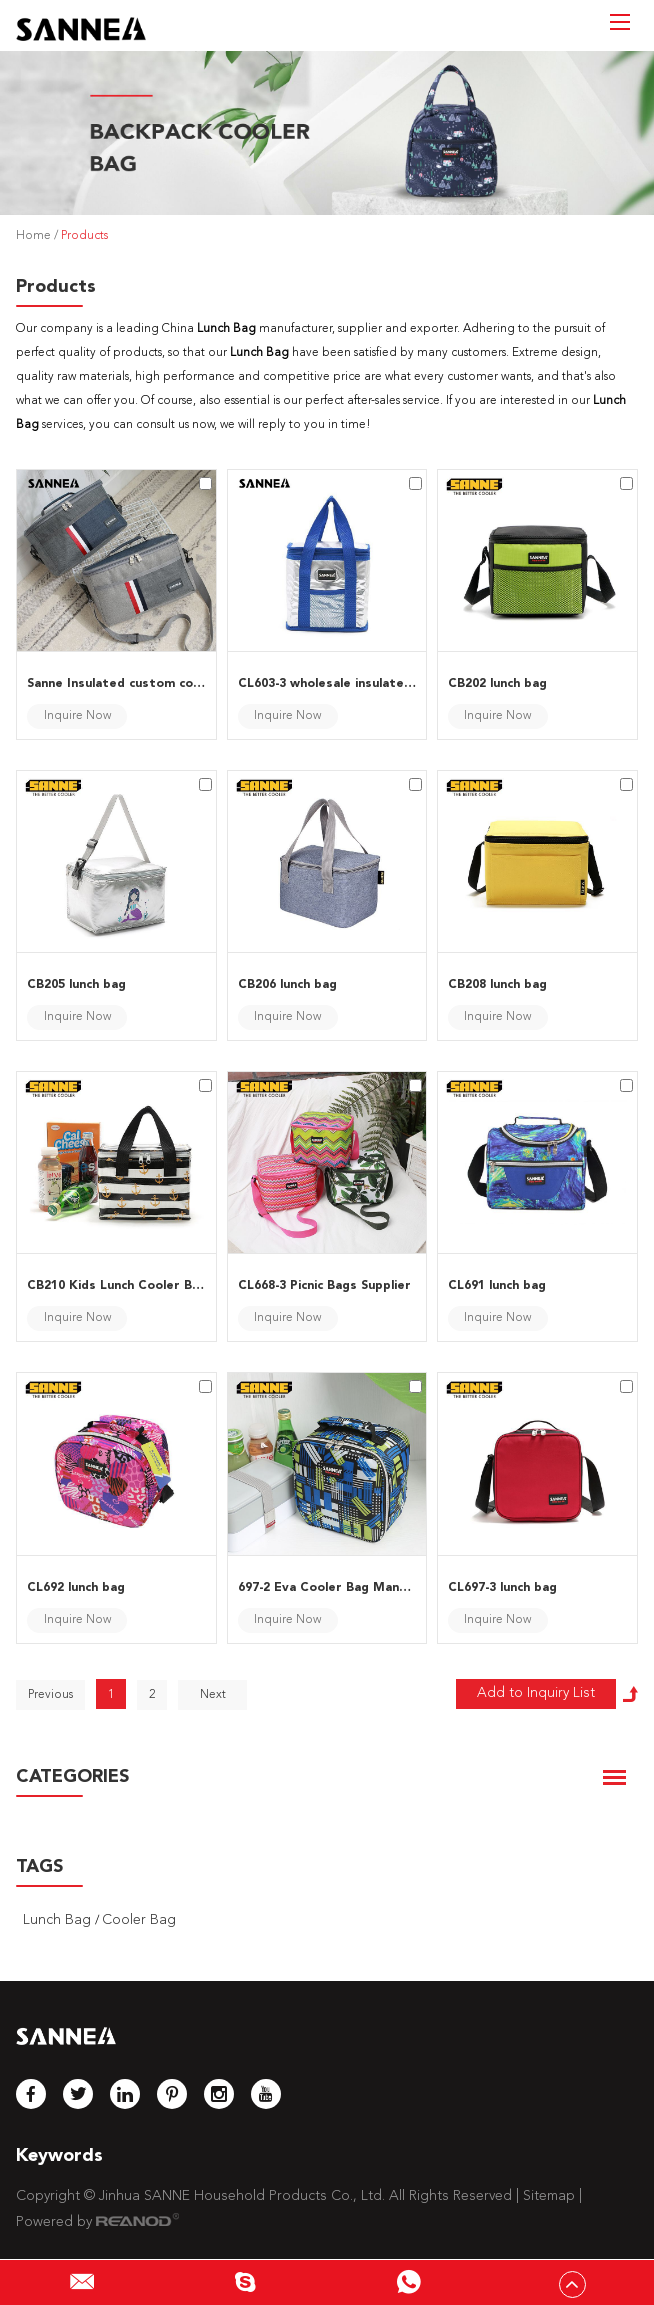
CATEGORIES (72, 1777)
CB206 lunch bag (287, 985)
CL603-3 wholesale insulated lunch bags (327, 684)
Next (213, 1695)
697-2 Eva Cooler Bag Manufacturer (327, 1588)
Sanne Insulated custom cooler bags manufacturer (116, 684)
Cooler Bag (139, 1920)
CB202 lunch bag (497, 684)
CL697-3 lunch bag (502, 1588)
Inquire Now (77, 716)
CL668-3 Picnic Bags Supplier (324, 1286)
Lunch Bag (59, 1920)
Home (33, 236)
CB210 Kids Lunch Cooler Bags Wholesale (116, 1286)
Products (84, 236)
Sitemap (549, 2196)
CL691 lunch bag (497, 1286)
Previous (50, 1695)
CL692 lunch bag (76, 1588)
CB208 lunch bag (497, 985)
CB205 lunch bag (76, 985)
